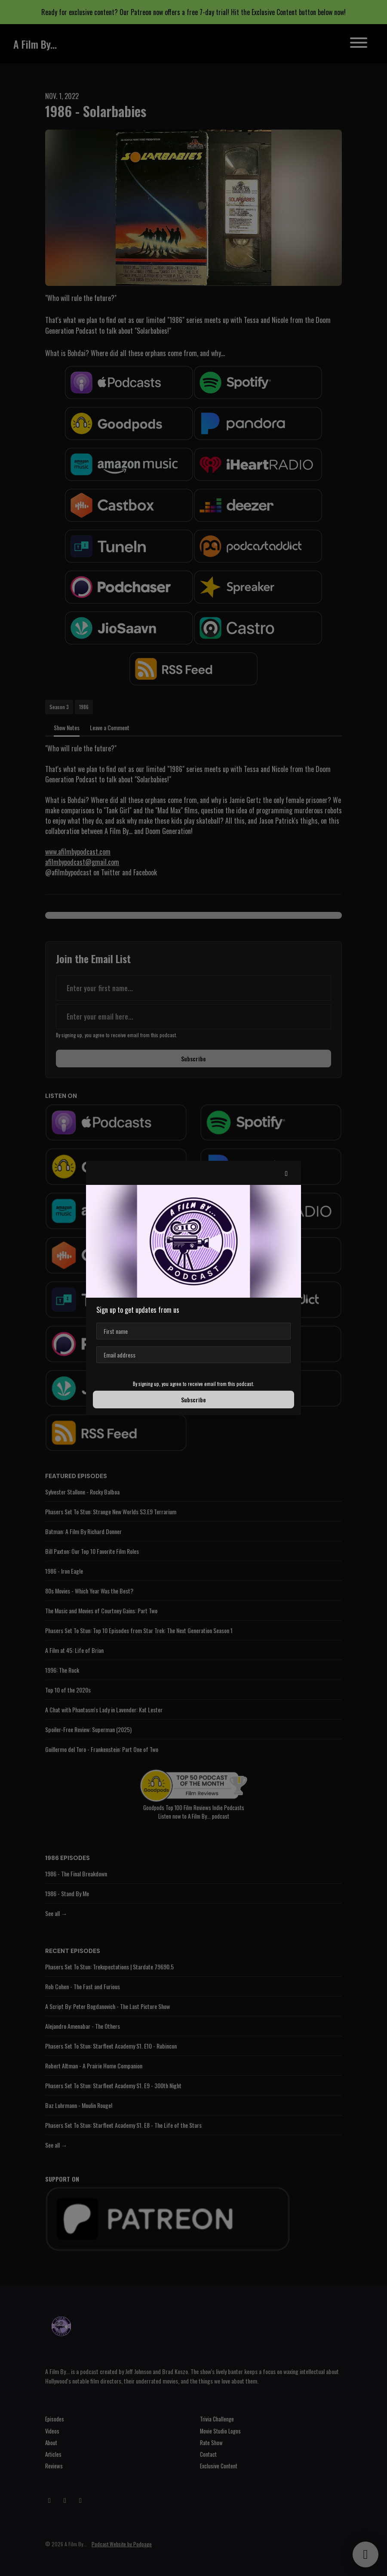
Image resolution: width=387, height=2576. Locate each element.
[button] (286, 1173)
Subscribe (193, 1399)
